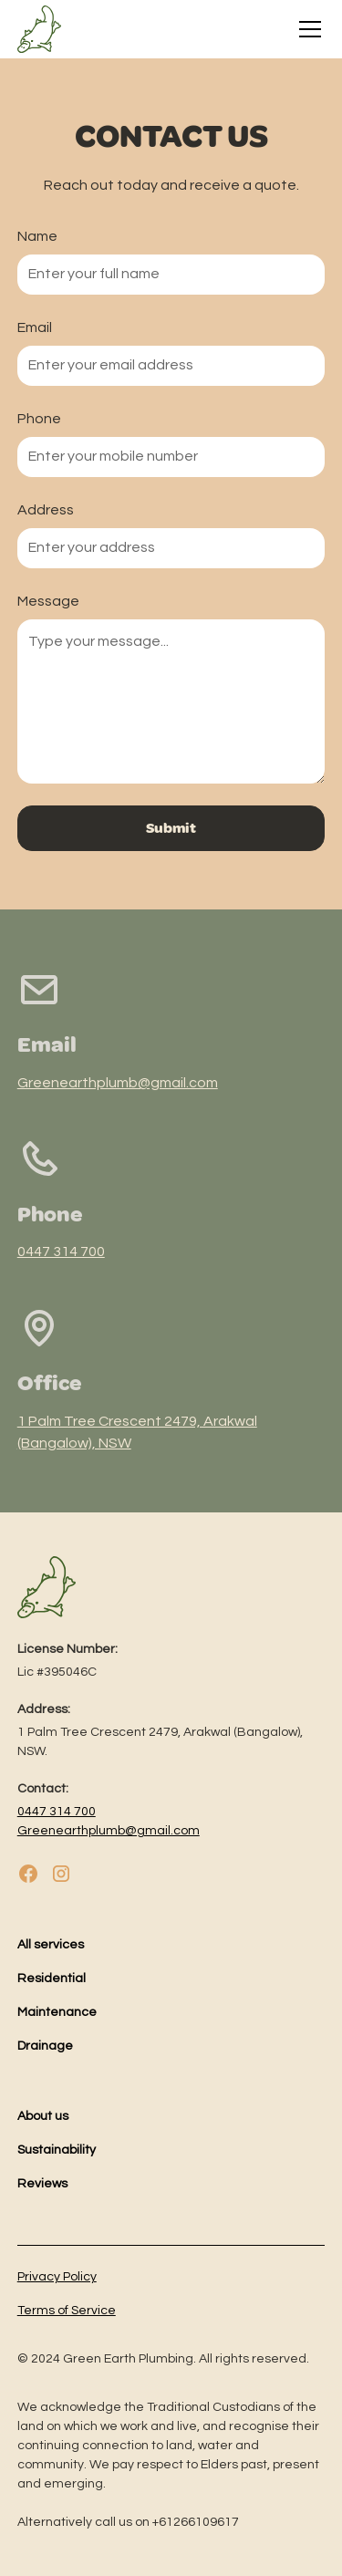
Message (48, 601)
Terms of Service (66, 2310)
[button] (306, 29)
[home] (39, 28)
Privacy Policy (57, 2276)
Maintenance (57, 2012)
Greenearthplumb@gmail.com (117, 1082)
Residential (51, 1978)
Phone (39, 418)
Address (45, 510)
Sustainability (56, 2150)
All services (50, 1944)
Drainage (45, 2046)
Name (37, 236)
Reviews (42, 2183)
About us (42, 2116)
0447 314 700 (61, 1251)
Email (34, 327)
